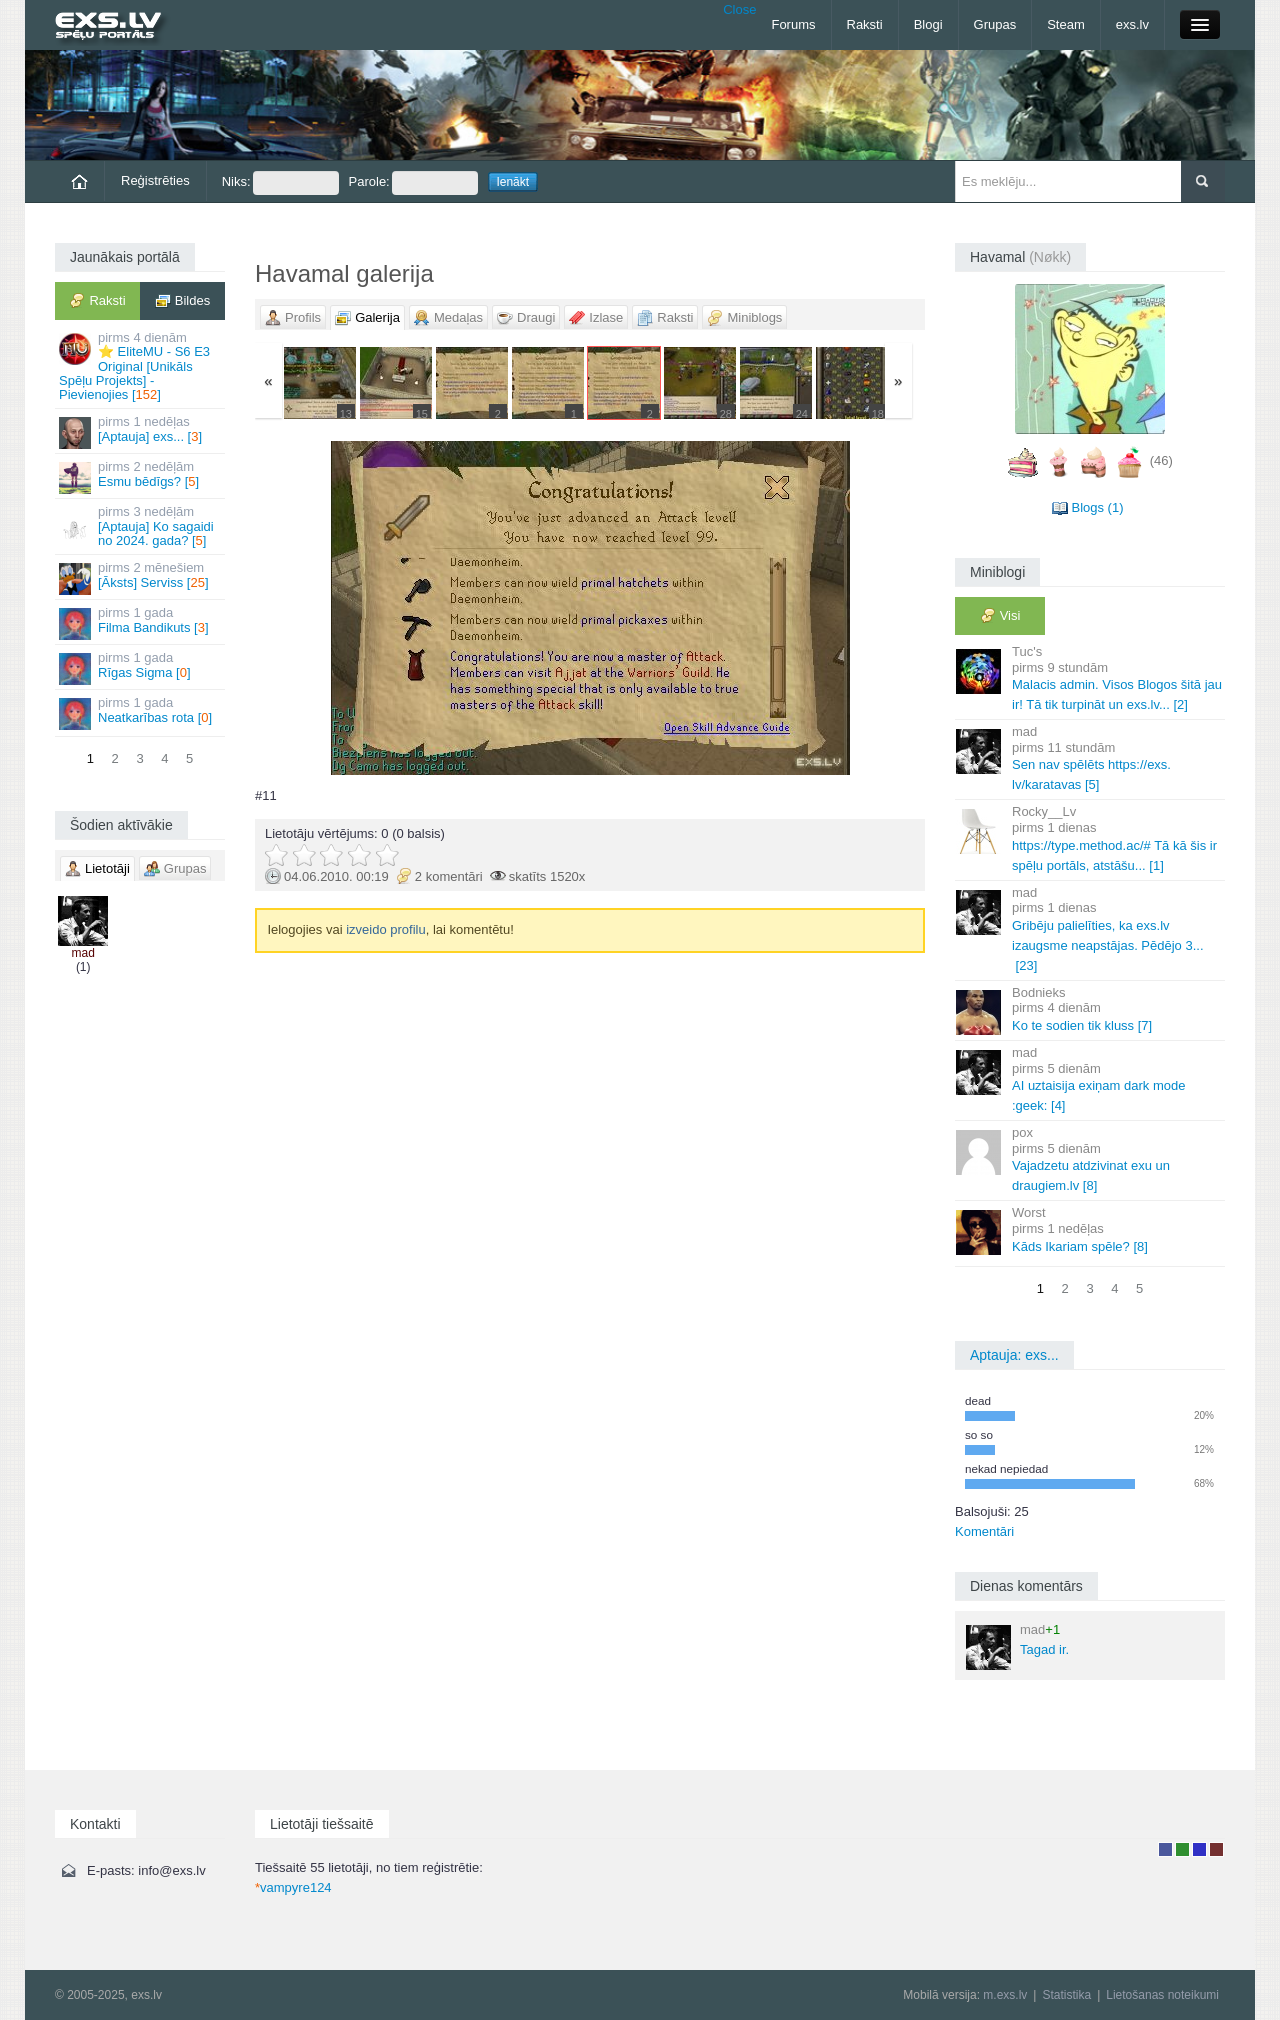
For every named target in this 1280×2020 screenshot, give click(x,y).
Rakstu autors (1182, 1849)
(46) (1161, 460)
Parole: (413, 183)
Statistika (1066, 1995)
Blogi (928, 24)
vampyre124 (293, 1887)
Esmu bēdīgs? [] (141, 476)
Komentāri (984, 1531)
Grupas (995, 24)
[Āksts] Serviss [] (141, 577)
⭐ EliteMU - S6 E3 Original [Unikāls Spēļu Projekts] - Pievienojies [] (141, 366)
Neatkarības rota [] (141, 712)
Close (739, 9)
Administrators (1216, 1849)
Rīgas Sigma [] (141, 667)
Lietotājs (1165, 1849)
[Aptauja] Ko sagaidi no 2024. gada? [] (141, 526)
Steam (1066, 24)
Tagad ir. (1017, 1646)
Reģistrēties (155, 180)
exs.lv (1132, 24)
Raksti (865, 24)
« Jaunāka (365, 608)
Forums (793, 24)
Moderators (1199, 1849)
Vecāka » (814, 608)
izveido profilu (386, 929)
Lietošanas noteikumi (1162, 1995)
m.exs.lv (1005, 1995)
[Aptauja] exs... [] (141, 431)
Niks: (280, 183)
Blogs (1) (1097, 507)
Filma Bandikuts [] (141, 622)
